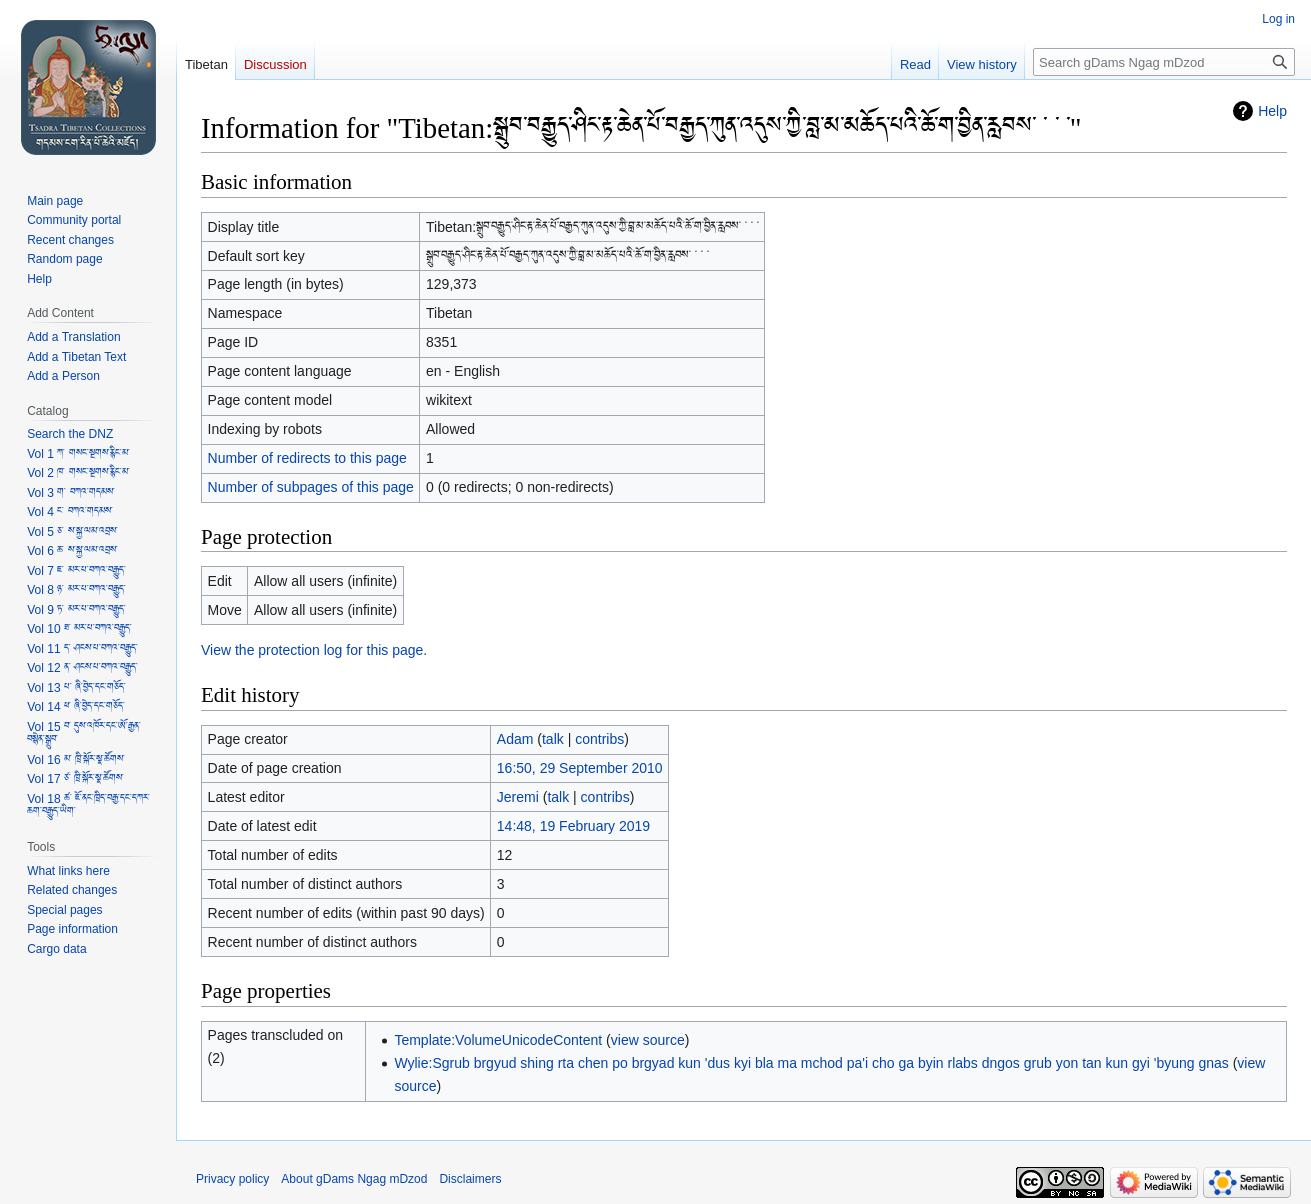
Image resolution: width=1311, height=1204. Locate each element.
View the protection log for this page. (314, 650)
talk (553, 739)
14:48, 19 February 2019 (573, 826)
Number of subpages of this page (311, 487)
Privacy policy (232, 1179)
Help (1272, 111)
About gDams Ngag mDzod (354, 1179)
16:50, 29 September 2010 (580, 768)
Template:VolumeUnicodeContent (498, 1040)
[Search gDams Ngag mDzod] (1164, 62)
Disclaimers (470, 1179)
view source (648, 1040)
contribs (599, 739)
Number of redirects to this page (307, 458)
